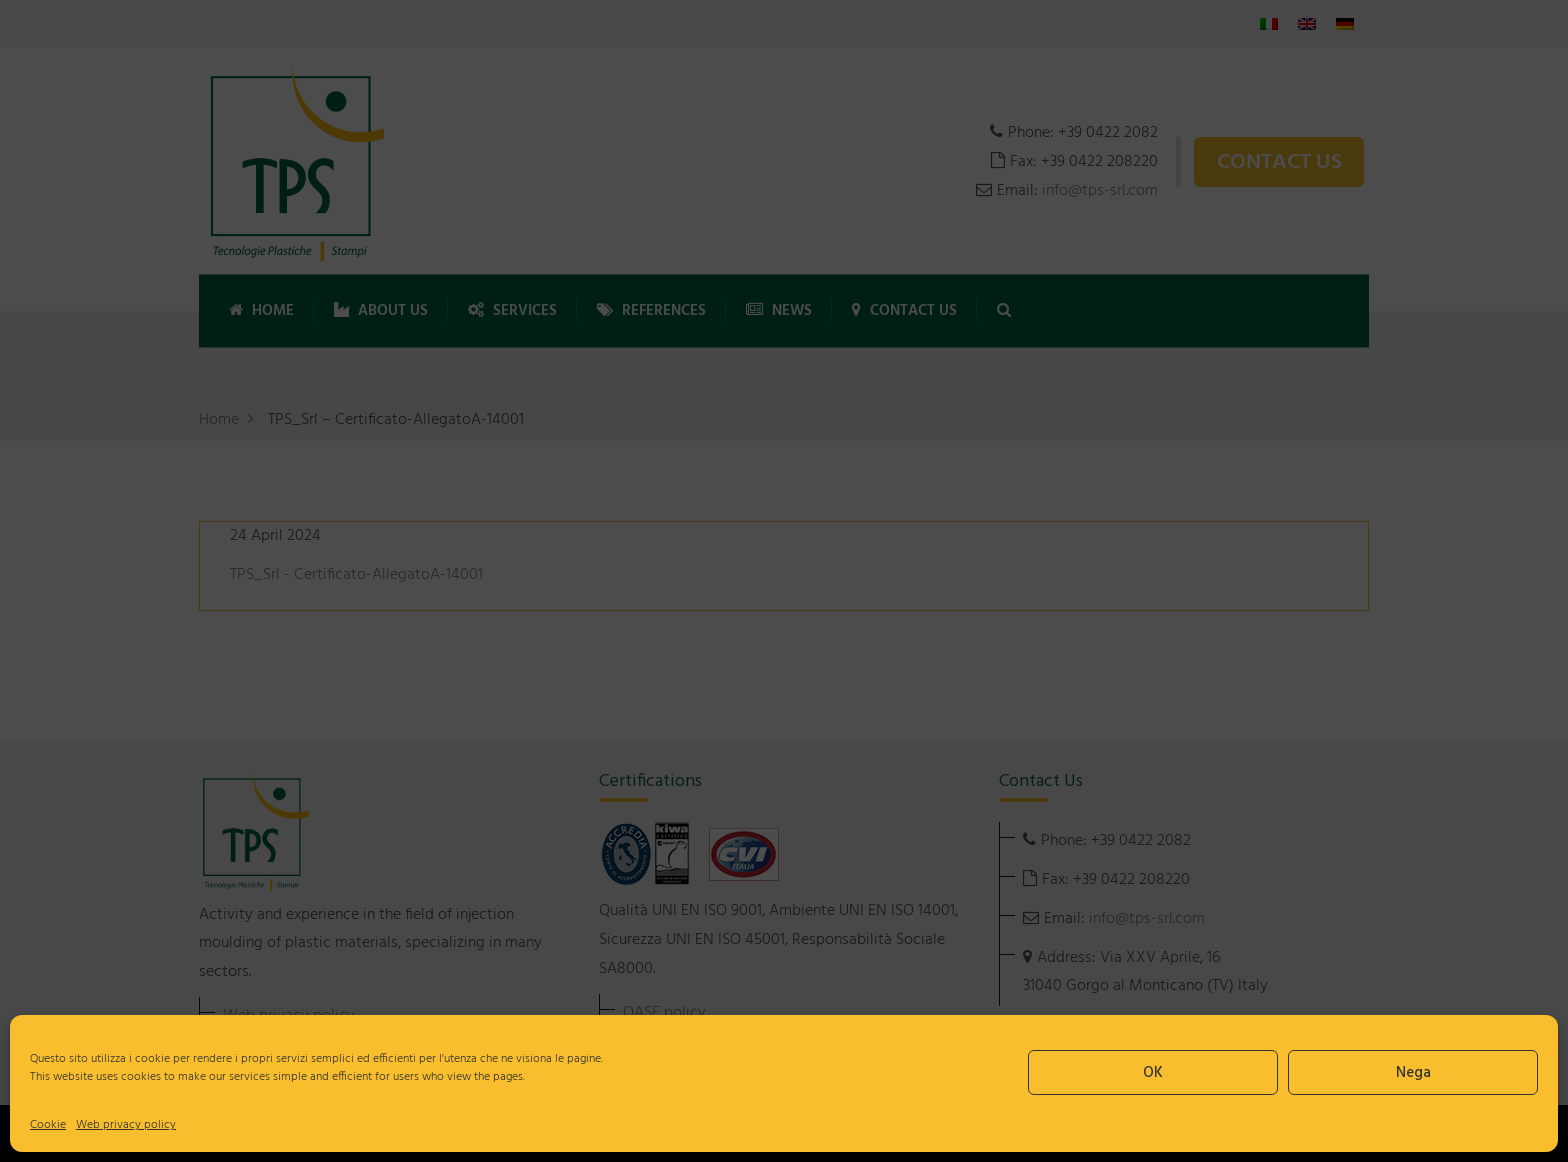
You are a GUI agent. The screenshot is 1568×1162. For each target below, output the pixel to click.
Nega (1413, 1073)
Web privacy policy (126, 1125)
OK (1153, 1073)
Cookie (48, 1125)
